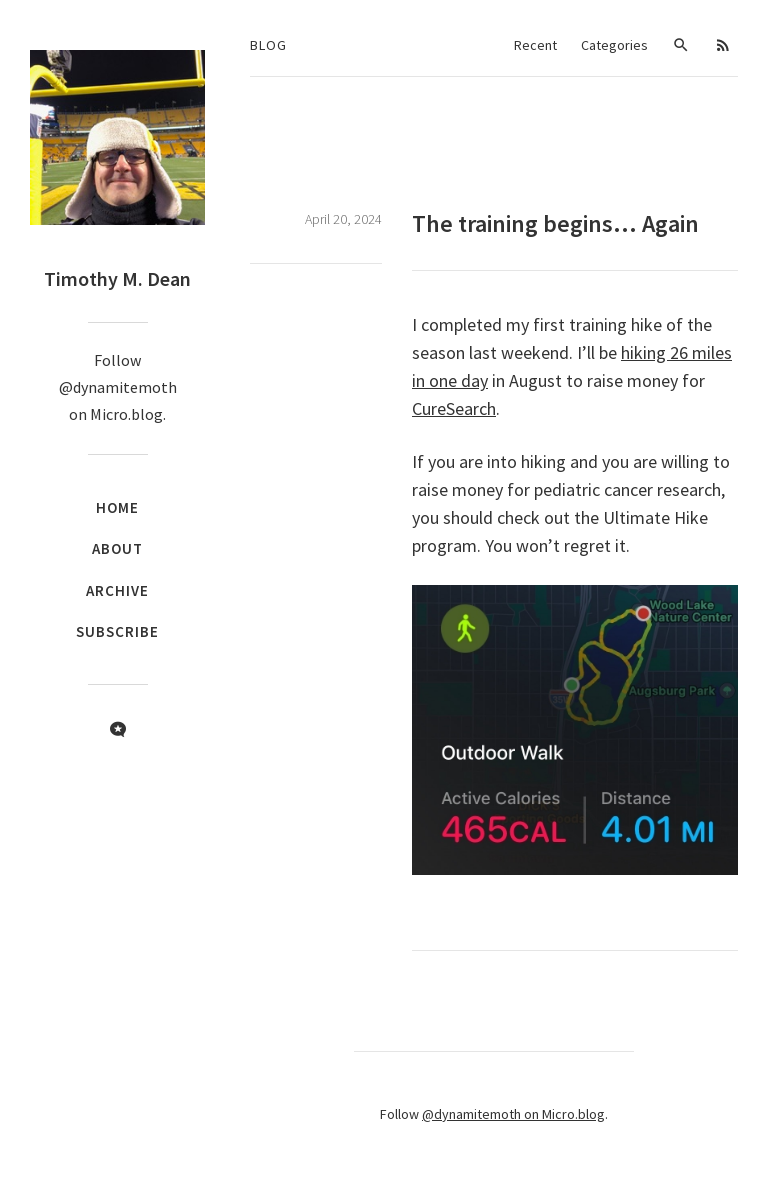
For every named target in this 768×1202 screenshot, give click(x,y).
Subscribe (117, 631)
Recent (535, 45)
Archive (117, 590)
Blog (268, 45)
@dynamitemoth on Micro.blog (513, 1114)
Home (117, 507)
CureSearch (454, 408)
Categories (614, 45)
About (117, 548)
